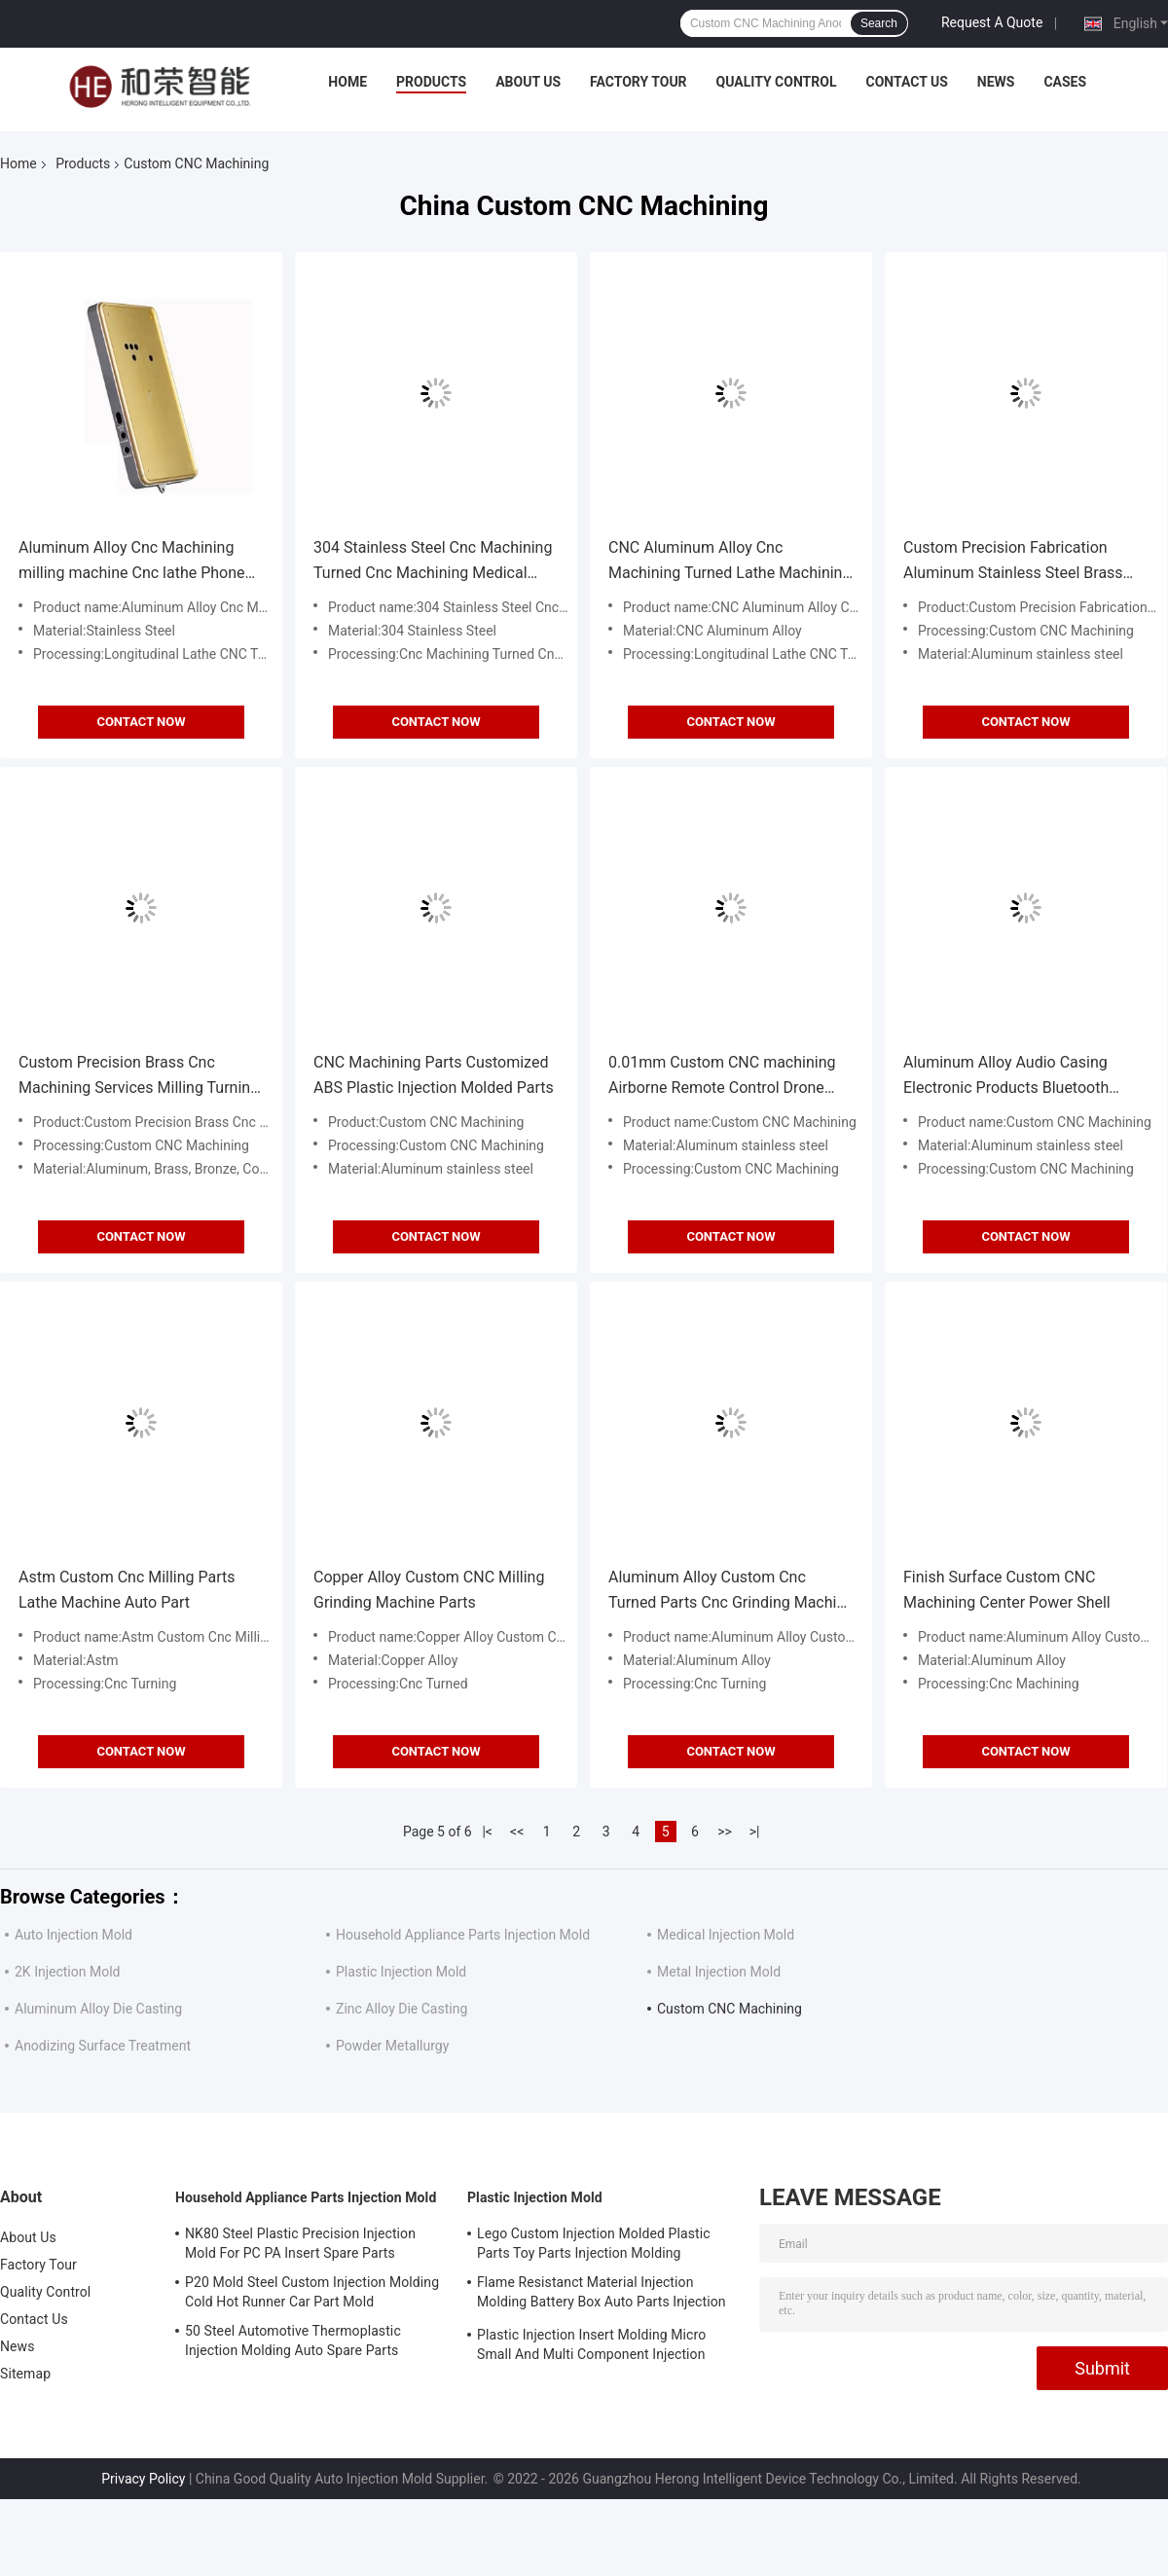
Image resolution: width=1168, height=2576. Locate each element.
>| (754, 1831)
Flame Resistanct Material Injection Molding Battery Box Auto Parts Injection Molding (601, 2294)
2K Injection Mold (67, 1971)
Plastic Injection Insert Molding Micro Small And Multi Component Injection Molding (591, 2347)
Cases (1064, 82)
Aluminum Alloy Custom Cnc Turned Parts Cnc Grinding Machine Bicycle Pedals (731, 1591)
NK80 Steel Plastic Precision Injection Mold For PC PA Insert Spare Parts (300, 2243)
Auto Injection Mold (73, 1934)
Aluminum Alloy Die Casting (98, 2008)
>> (724, 1831)
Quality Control (776, 82)
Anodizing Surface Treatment (103, 2045)
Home (347, 82)
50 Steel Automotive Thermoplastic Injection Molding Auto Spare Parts (293, 2340)
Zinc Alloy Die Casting (401, 2008)
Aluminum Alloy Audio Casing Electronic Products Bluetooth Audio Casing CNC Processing (1007, 1077)
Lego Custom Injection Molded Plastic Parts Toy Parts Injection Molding (594, 2243)
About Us (528, 82)
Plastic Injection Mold (401, 1971)
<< (517, 1831)
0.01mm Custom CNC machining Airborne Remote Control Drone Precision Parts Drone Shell (722, 1077)
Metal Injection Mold (719, 1971)
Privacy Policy (143, 2478)
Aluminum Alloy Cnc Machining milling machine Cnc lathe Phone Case (131, 562)
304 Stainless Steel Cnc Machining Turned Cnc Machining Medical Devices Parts (432, 562)
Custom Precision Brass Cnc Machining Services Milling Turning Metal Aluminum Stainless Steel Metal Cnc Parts (138, 1077)
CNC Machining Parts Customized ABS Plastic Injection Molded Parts (433, 1075)
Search (878, 23)
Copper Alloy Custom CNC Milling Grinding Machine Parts (428, 1590)
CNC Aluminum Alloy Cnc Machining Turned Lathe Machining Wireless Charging (729, 562)
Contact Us (906, 82)
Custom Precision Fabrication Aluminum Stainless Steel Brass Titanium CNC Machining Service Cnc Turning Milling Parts (1016, 562)
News (996, 82)
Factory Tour (638, 82)
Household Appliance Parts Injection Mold (463, 1934)
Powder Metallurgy (392, 2045)
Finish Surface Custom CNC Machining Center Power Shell (1007, 1590)
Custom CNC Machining (729, 2008)
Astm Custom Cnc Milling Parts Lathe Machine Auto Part (127, 1590)
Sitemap (25, 2373)
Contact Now (140, 721)
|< (487, 1831)
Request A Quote (991, 22)
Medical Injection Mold (725, 1934)
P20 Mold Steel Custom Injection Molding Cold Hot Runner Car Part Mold (312, 2291)
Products (431, 82)
